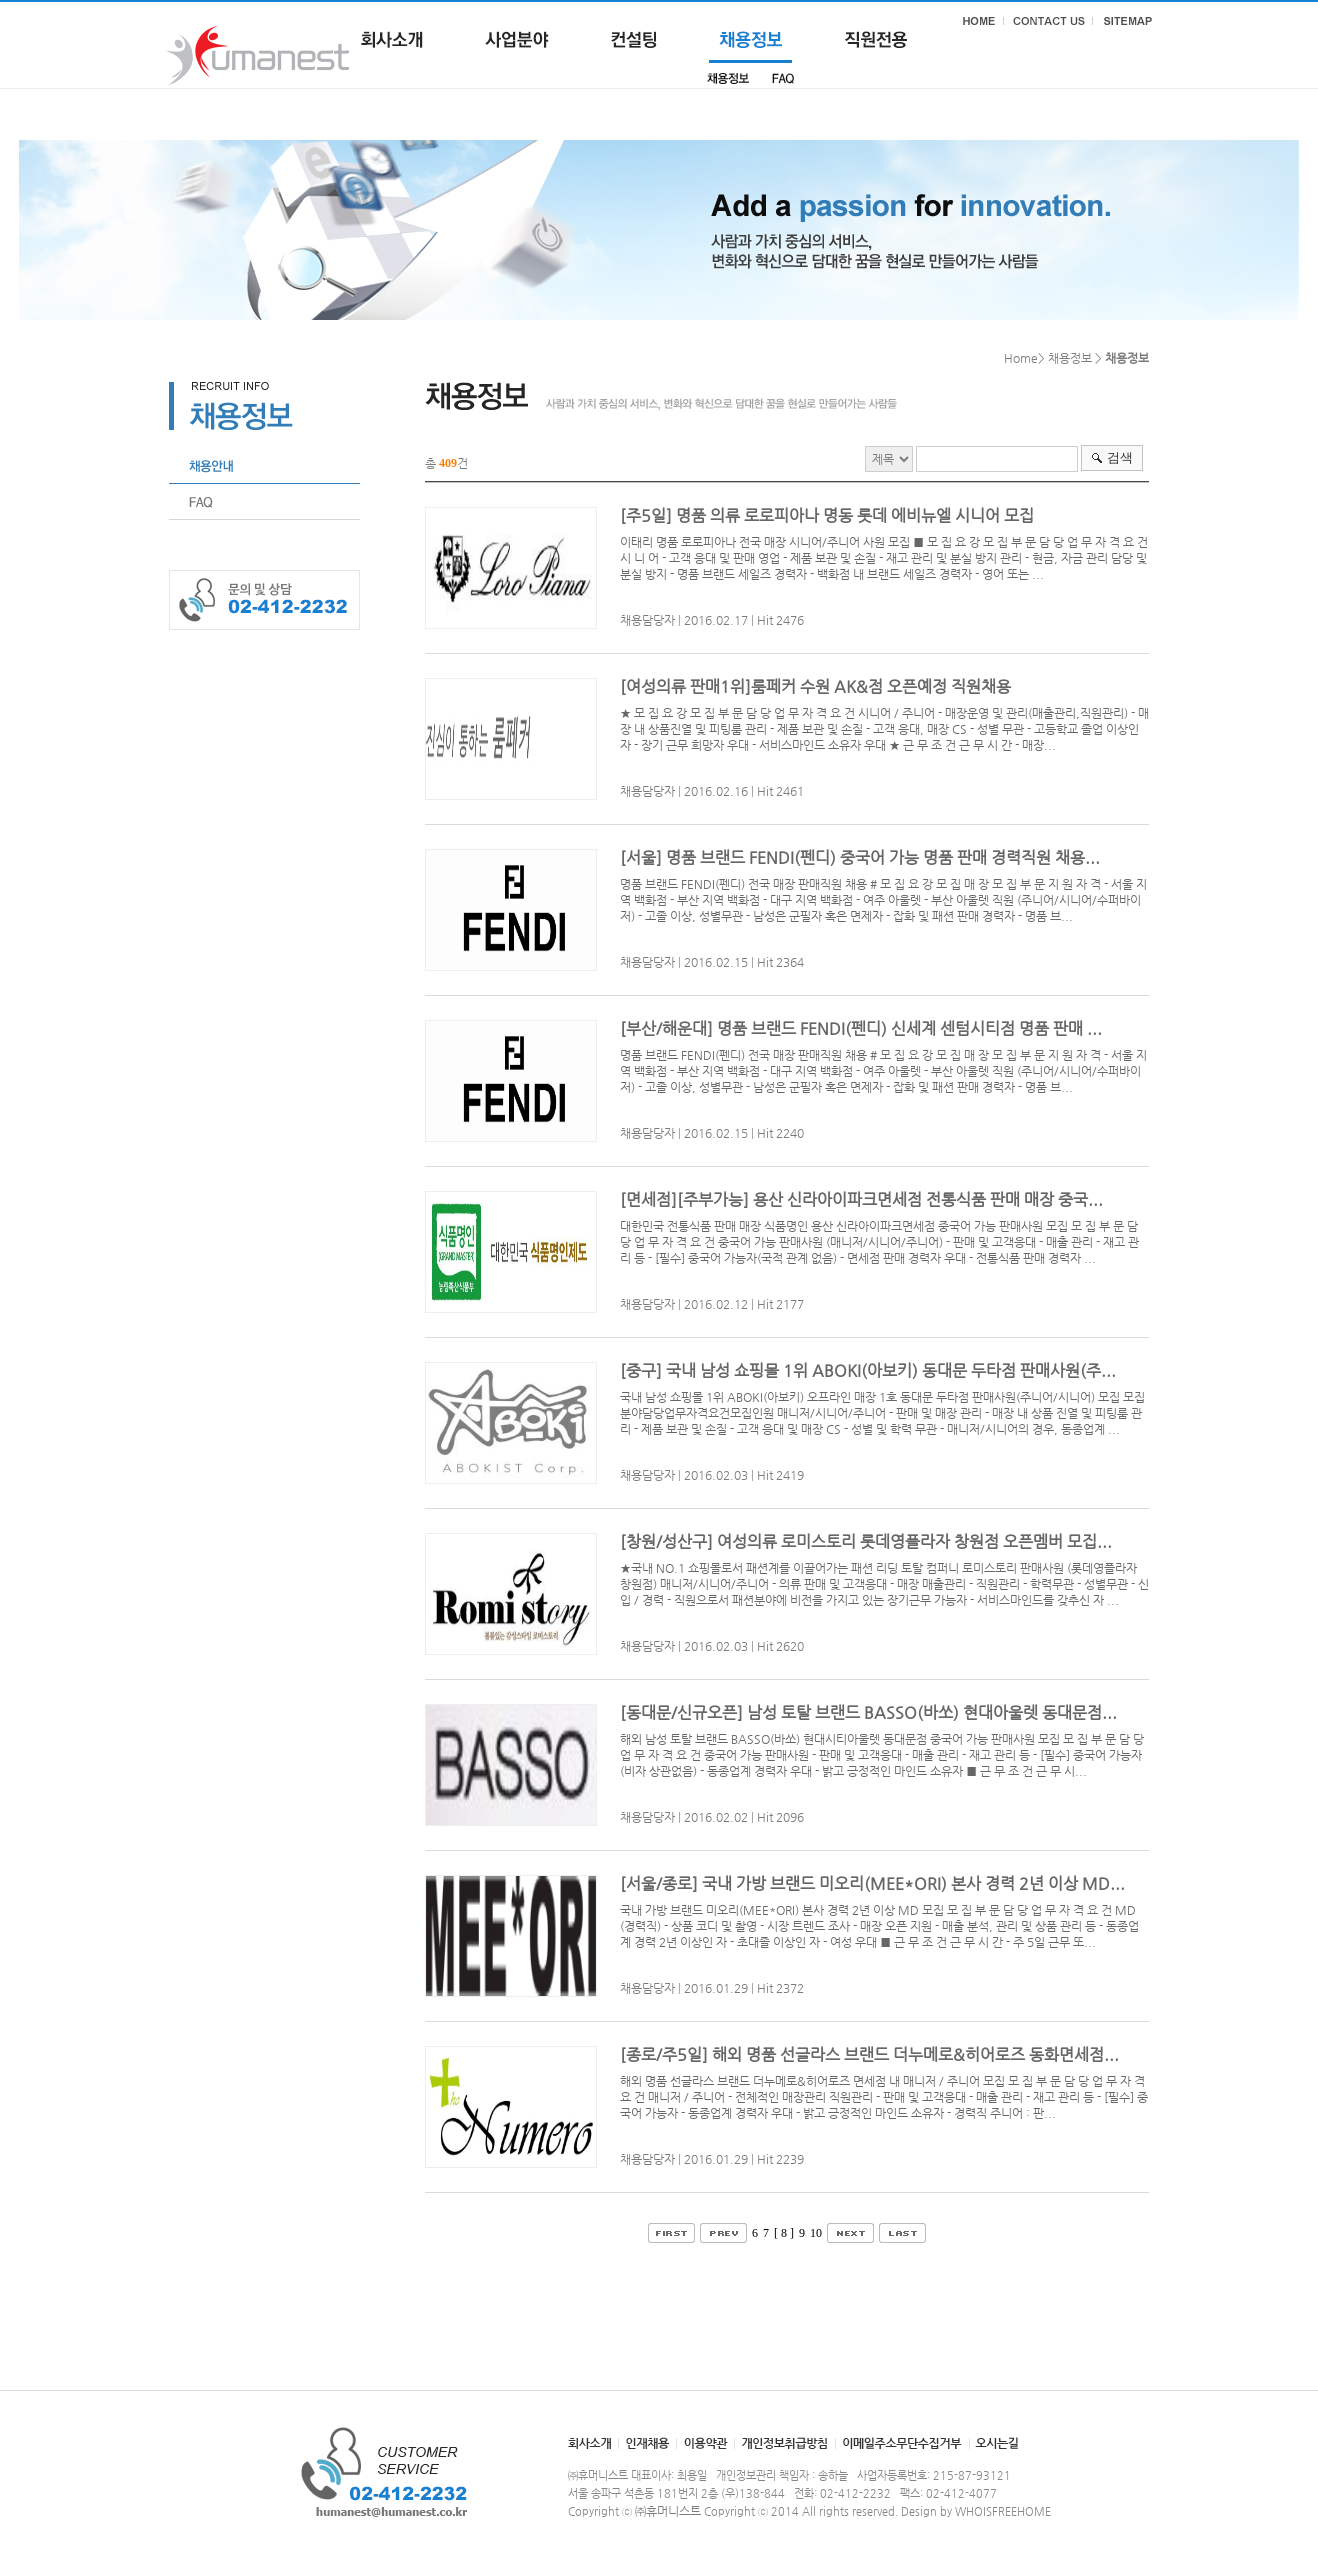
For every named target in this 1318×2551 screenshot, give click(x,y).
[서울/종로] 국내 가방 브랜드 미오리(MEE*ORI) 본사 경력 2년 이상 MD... (872, 1883)
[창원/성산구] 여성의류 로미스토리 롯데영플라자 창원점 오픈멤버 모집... (866, 1541)
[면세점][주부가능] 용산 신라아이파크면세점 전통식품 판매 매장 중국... (861, 1199)
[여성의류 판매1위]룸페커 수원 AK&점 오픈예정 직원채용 (815, 686)
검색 (1120, 457)
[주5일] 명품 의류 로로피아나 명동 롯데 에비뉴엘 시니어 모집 (827, 515)
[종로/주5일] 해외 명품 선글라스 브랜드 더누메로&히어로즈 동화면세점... (869, 2054)
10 (816, 2233)
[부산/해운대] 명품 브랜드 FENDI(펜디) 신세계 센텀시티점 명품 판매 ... (861, 1028)
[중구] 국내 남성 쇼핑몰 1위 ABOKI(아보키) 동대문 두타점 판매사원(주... (868, 1370)
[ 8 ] (784, 2233)
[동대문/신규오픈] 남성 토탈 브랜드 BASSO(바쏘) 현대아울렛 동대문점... (868, 1712)
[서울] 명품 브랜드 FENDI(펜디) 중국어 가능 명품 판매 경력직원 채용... (860, 857)
